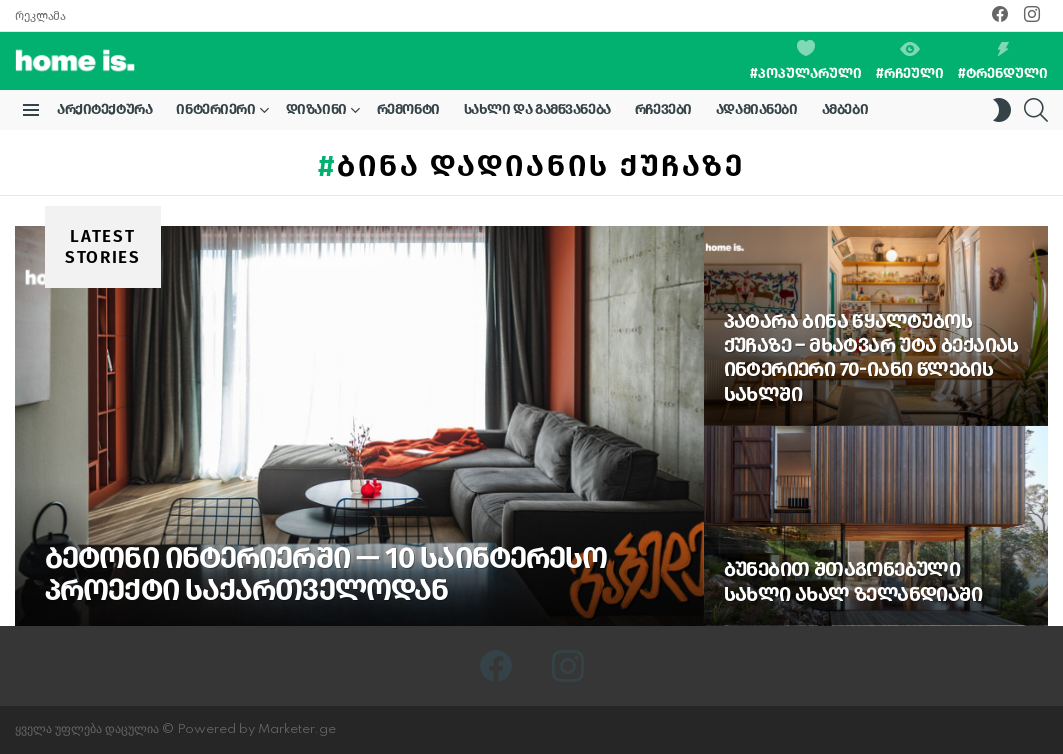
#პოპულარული (806, 61)
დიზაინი (316, 113)
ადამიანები (757, 109)
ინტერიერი (215, 113)
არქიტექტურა (104, 109)
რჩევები (663, 109)
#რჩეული (910, 62)
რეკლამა (40, 16)
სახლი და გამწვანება (537, 109)
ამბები (845, 109)
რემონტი (408, 109)
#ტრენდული (1003, 62)
